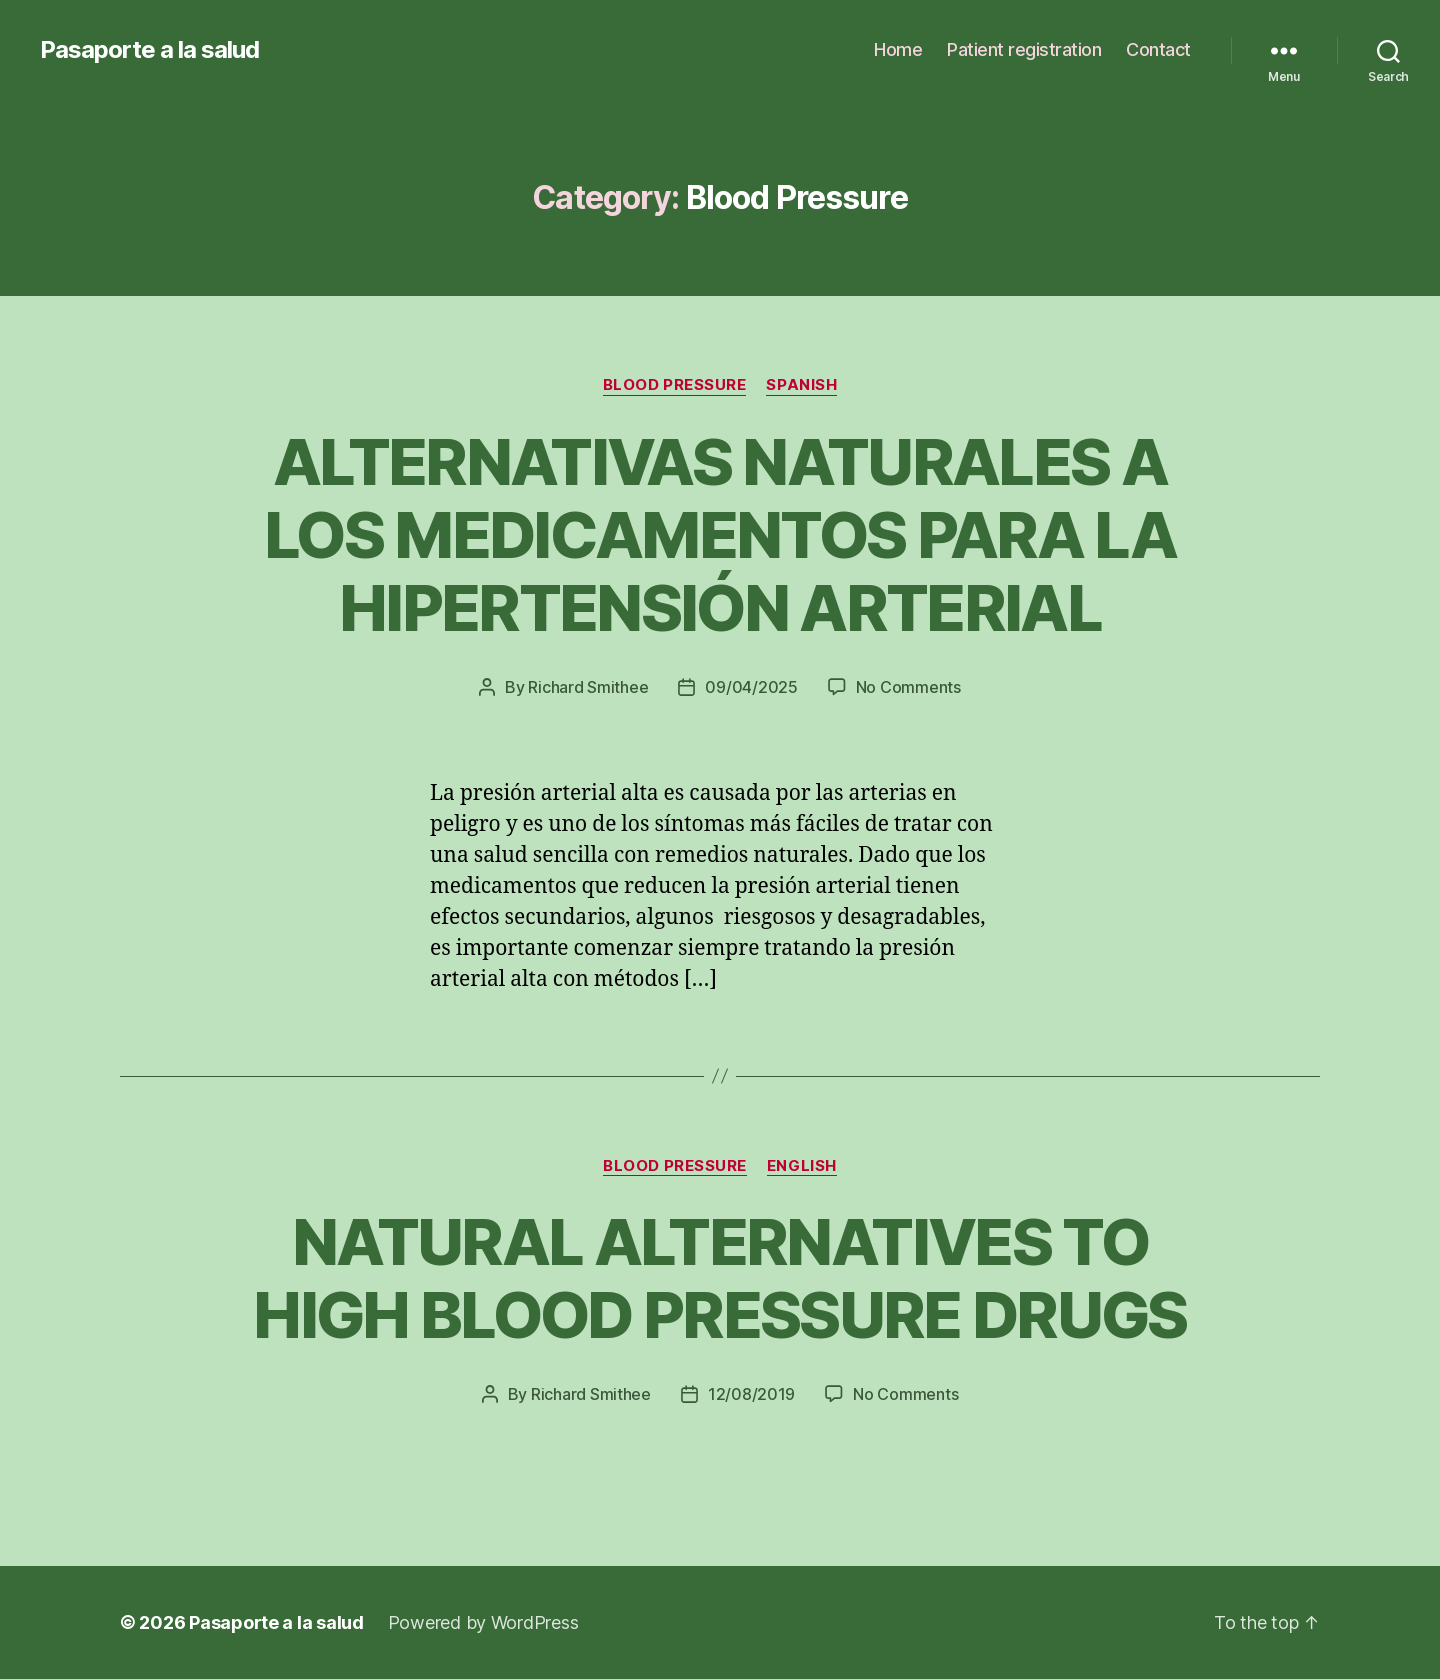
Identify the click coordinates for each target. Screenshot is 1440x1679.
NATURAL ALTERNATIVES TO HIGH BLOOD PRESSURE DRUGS (720, 1278)
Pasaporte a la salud (149, 50)
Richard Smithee (588, 687)
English (802, 1166)
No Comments (908, 687)
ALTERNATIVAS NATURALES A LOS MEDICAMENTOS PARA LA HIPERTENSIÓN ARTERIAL (720, 534)
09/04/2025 (751, 687)
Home (898, 49)
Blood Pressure (675, 385)
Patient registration (1024, 49)
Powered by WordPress (483, 1622)
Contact (1158, 49)
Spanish (801, 385)
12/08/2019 (751, 1394)
